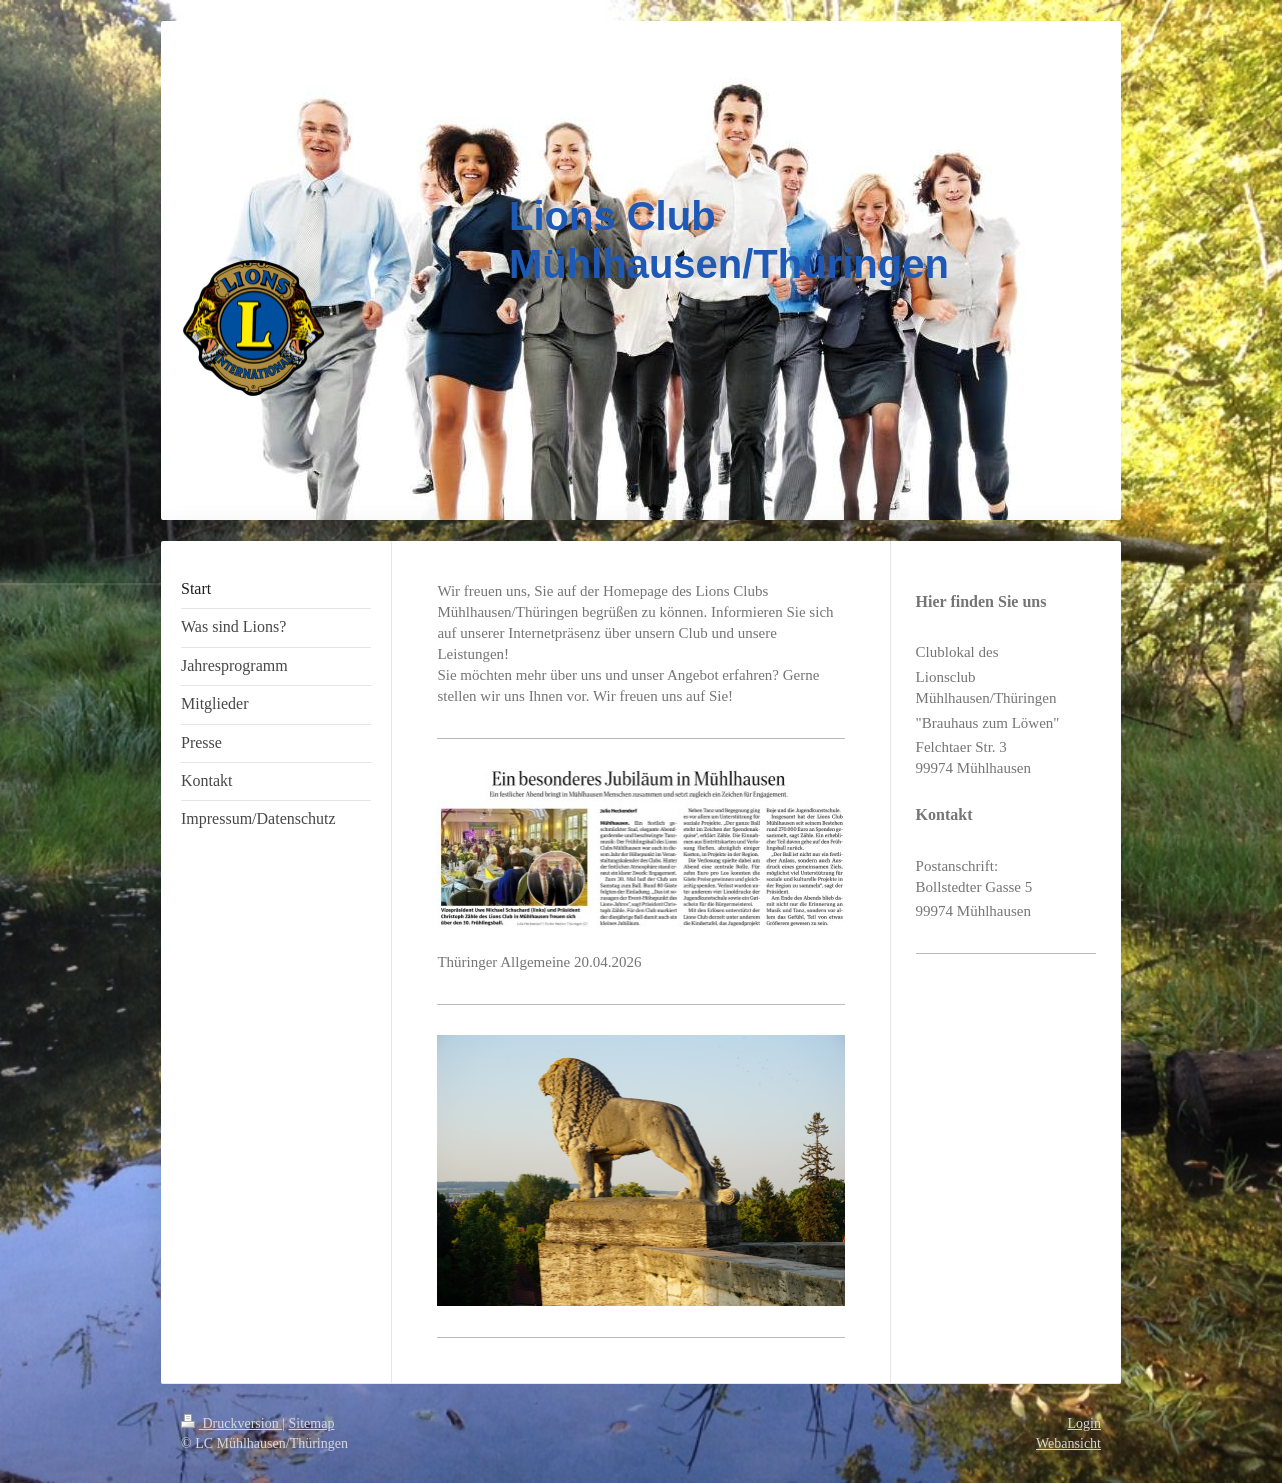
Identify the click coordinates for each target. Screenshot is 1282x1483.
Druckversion (231, 1423)
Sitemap (312, 1423)
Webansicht (1068, 1443)
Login (1084, 1423)
